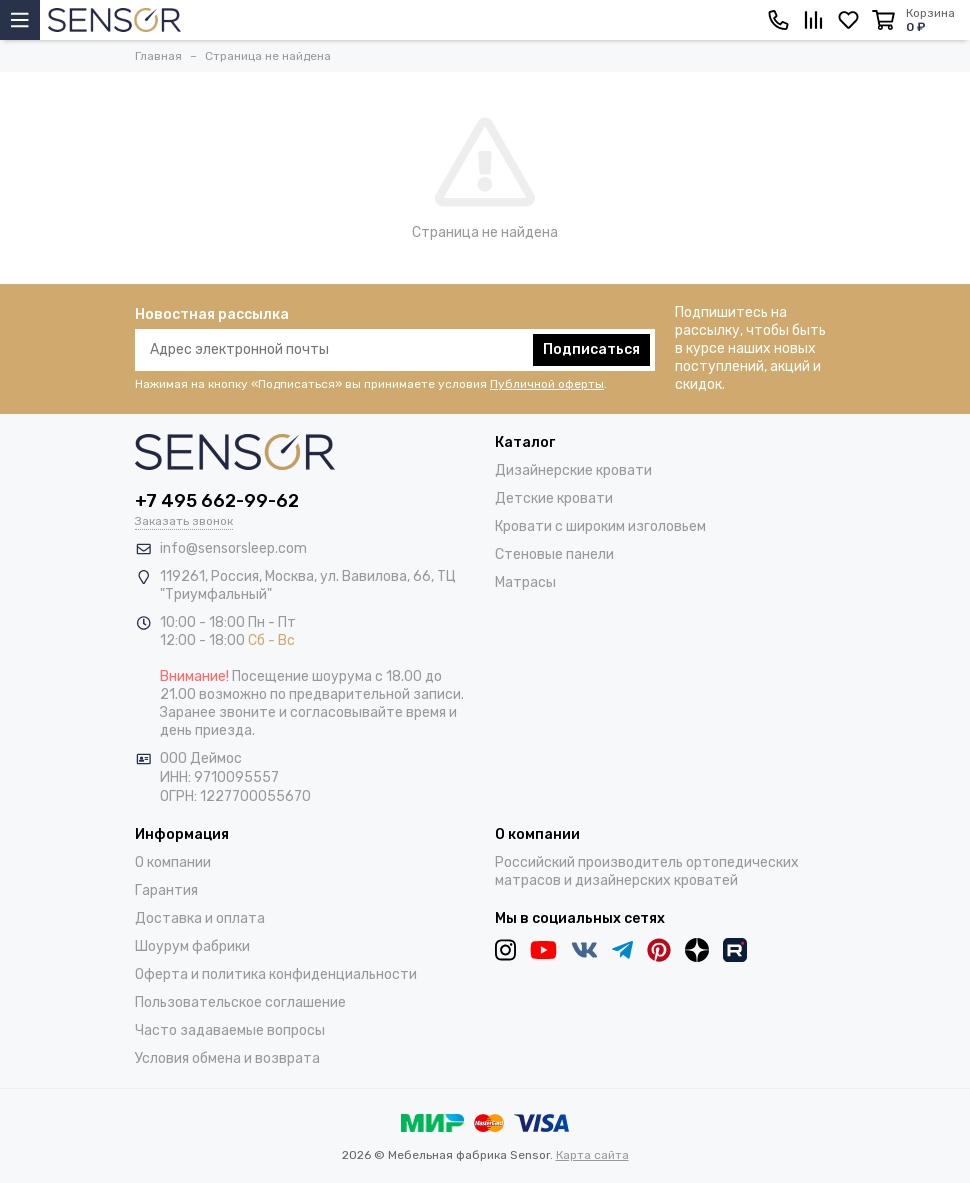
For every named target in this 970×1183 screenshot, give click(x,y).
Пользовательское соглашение (240, 1002)
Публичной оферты (547, 384)
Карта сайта (592, 1155)
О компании (173, 862)
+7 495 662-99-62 (217, 501)
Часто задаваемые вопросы (230, 1030)
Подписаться (591, 349)
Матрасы (525, 582)
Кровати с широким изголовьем (600, 526)
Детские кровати (554, 498)
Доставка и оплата (200, 918)
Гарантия (166, 890)
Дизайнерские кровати (573, 470)
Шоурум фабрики (192, 946)
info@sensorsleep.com (233, 548)
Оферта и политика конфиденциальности (276, 974)
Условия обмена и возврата (227, 1058)
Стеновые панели (554, 554)
